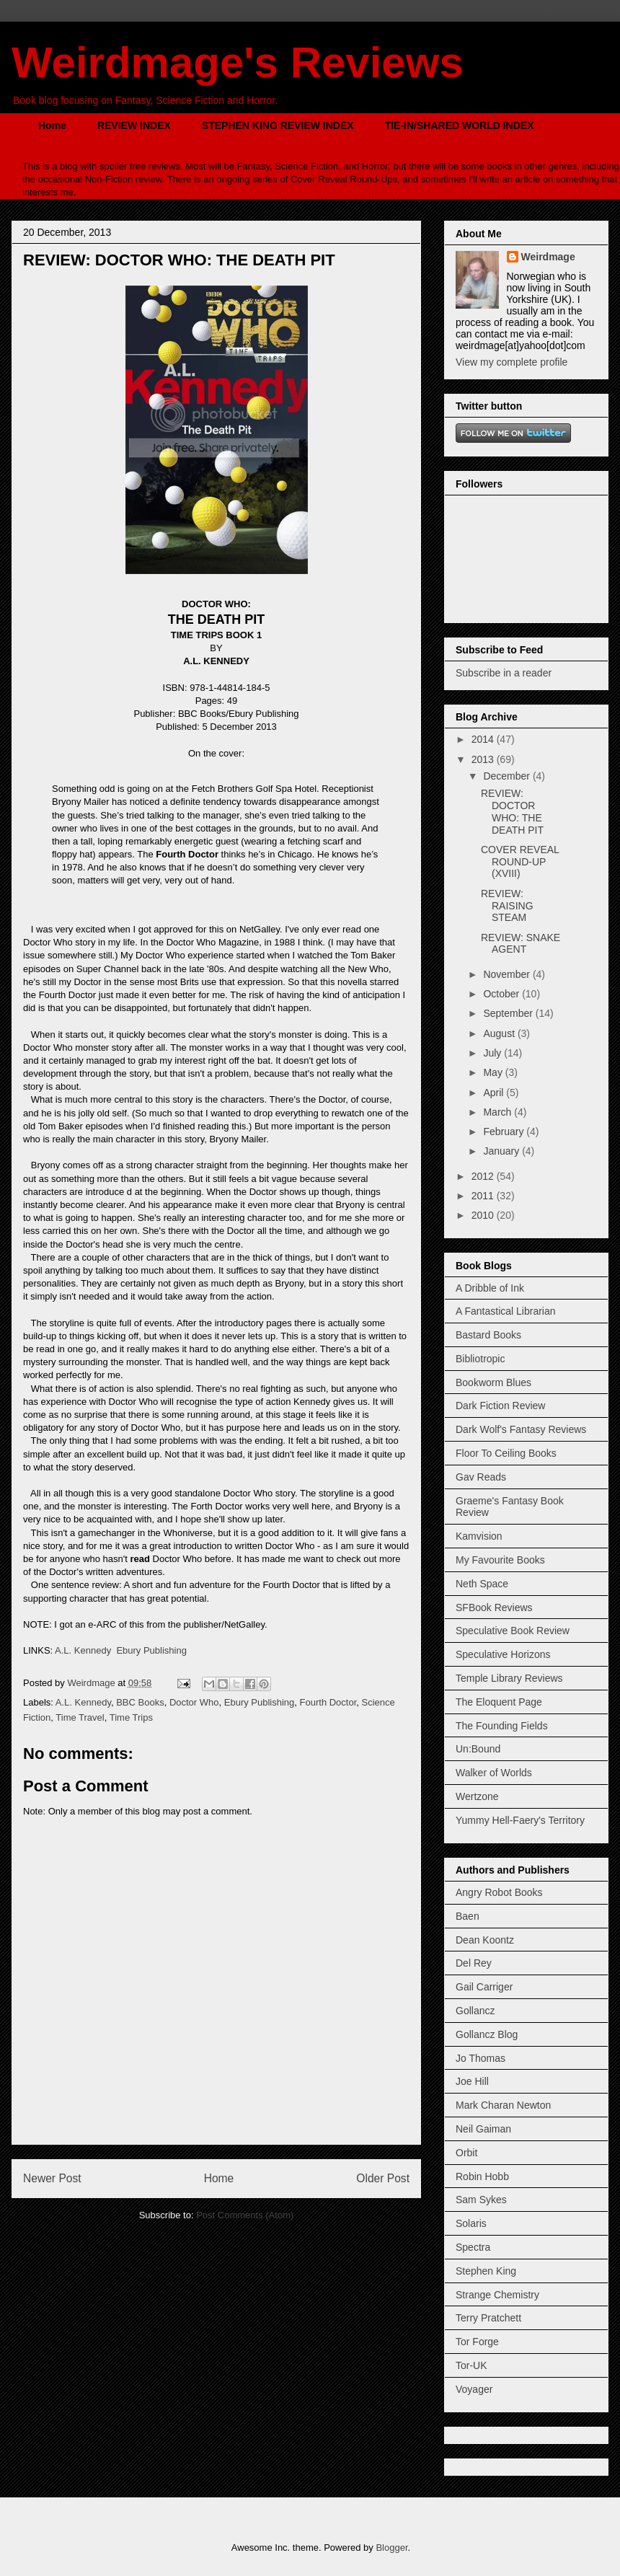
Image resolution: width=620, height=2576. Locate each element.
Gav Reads (481, 1477)
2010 (484, 1215)
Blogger (391, 2547)
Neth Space (482, 1583)
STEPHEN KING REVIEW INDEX (278, 125)
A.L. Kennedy (83, 1650)
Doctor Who (194, 1702)
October (502, 994)
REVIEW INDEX (134, 125)
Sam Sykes (481, 2199)
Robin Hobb (482, 2176)
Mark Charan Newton (503, 2105)
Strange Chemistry (497, 2295)
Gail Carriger (484, 1987)
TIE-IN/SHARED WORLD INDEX (459, 125)
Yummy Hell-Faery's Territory (520, 1820)
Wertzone (477, 1796)
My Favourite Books (500, 1560)
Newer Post (52, 2178)
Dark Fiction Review (500, 1405)
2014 (484, 739)
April (494, 1092)
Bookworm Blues (493, 1382)
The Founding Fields (502, 1726)
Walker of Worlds (494, 1772)
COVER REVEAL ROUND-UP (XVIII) (520, 862)
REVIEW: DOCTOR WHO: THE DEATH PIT (512, 811)
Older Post (382, 2178)
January (502, 1151)
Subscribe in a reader (504, 673)
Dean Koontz (485, 1940)
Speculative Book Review (513, 1630)
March (498, 1112)
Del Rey (474, 1963)
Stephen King (486, 2271)
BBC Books (140, 1702)
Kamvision (479, 1536)
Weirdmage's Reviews (238, 62)
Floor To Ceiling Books (506, 1453)
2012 (484, 1176)
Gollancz (475, 2010)
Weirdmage (548, 257)
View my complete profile (511, 362)
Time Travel (80, 1717)
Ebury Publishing (151, 1650)
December (507, 776)
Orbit (466, 2152)
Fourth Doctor (328, 1702)
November (507, 974)
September (509, 1013)
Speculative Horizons (503, 1654)
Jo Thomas (480, 2058)
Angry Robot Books (499, 1892)
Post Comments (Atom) (244, 2215)
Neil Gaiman (483, 2129)
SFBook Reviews (494, 1607)
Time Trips (131, 1717)
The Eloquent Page (499, 1702)
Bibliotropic (480, 1358)
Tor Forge (477, 2341)
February (504, 1131)
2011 (484, 1195)
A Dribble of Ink (490, 1288)
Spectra (473, 2247)
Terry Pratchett (488, 2318)
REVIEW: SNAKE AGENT (520, 944)
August (500, 1033)
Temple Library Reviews (509, 1678)
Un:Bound (478, 1749)
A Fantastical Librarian (506, 1311)
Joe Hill (472, 2081)
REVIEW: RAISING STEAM (507, 906)
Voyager (474, 2389)
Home (52, 125)
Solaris (471, 2223)
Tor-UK (471, 2365)
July (493, 1053)
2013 (484, 759)
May (494, 1072)
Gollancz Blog (487, 2034)
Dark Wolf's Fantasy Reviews (521, 1429)
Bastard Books (488, 1335)
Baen (467, 1916)
